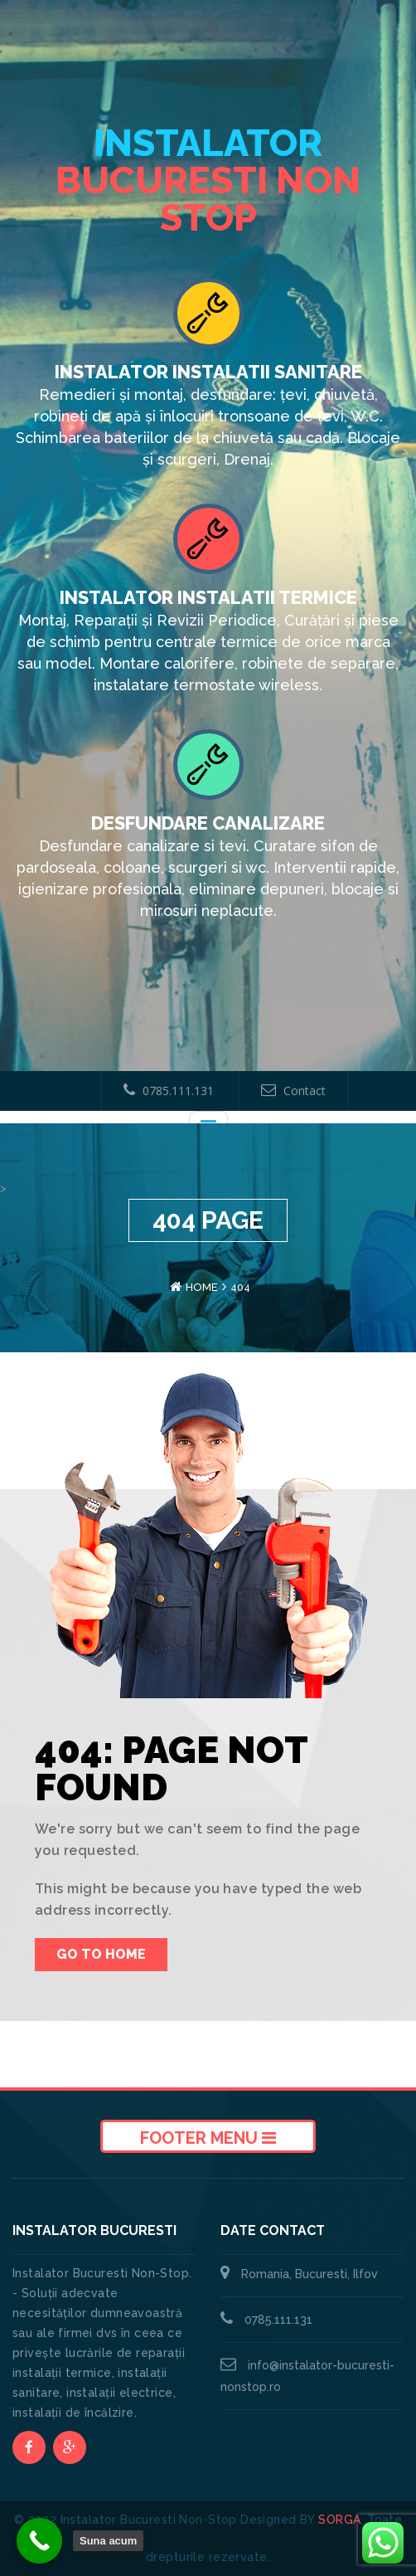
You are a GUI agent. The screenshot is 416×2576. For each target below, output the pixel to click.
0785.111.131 (168, 1090)
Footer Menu (208, 2138)
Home (202, 1287)
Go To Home (101, 1954)
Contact (293, 1090)
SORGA (339, 2519)
